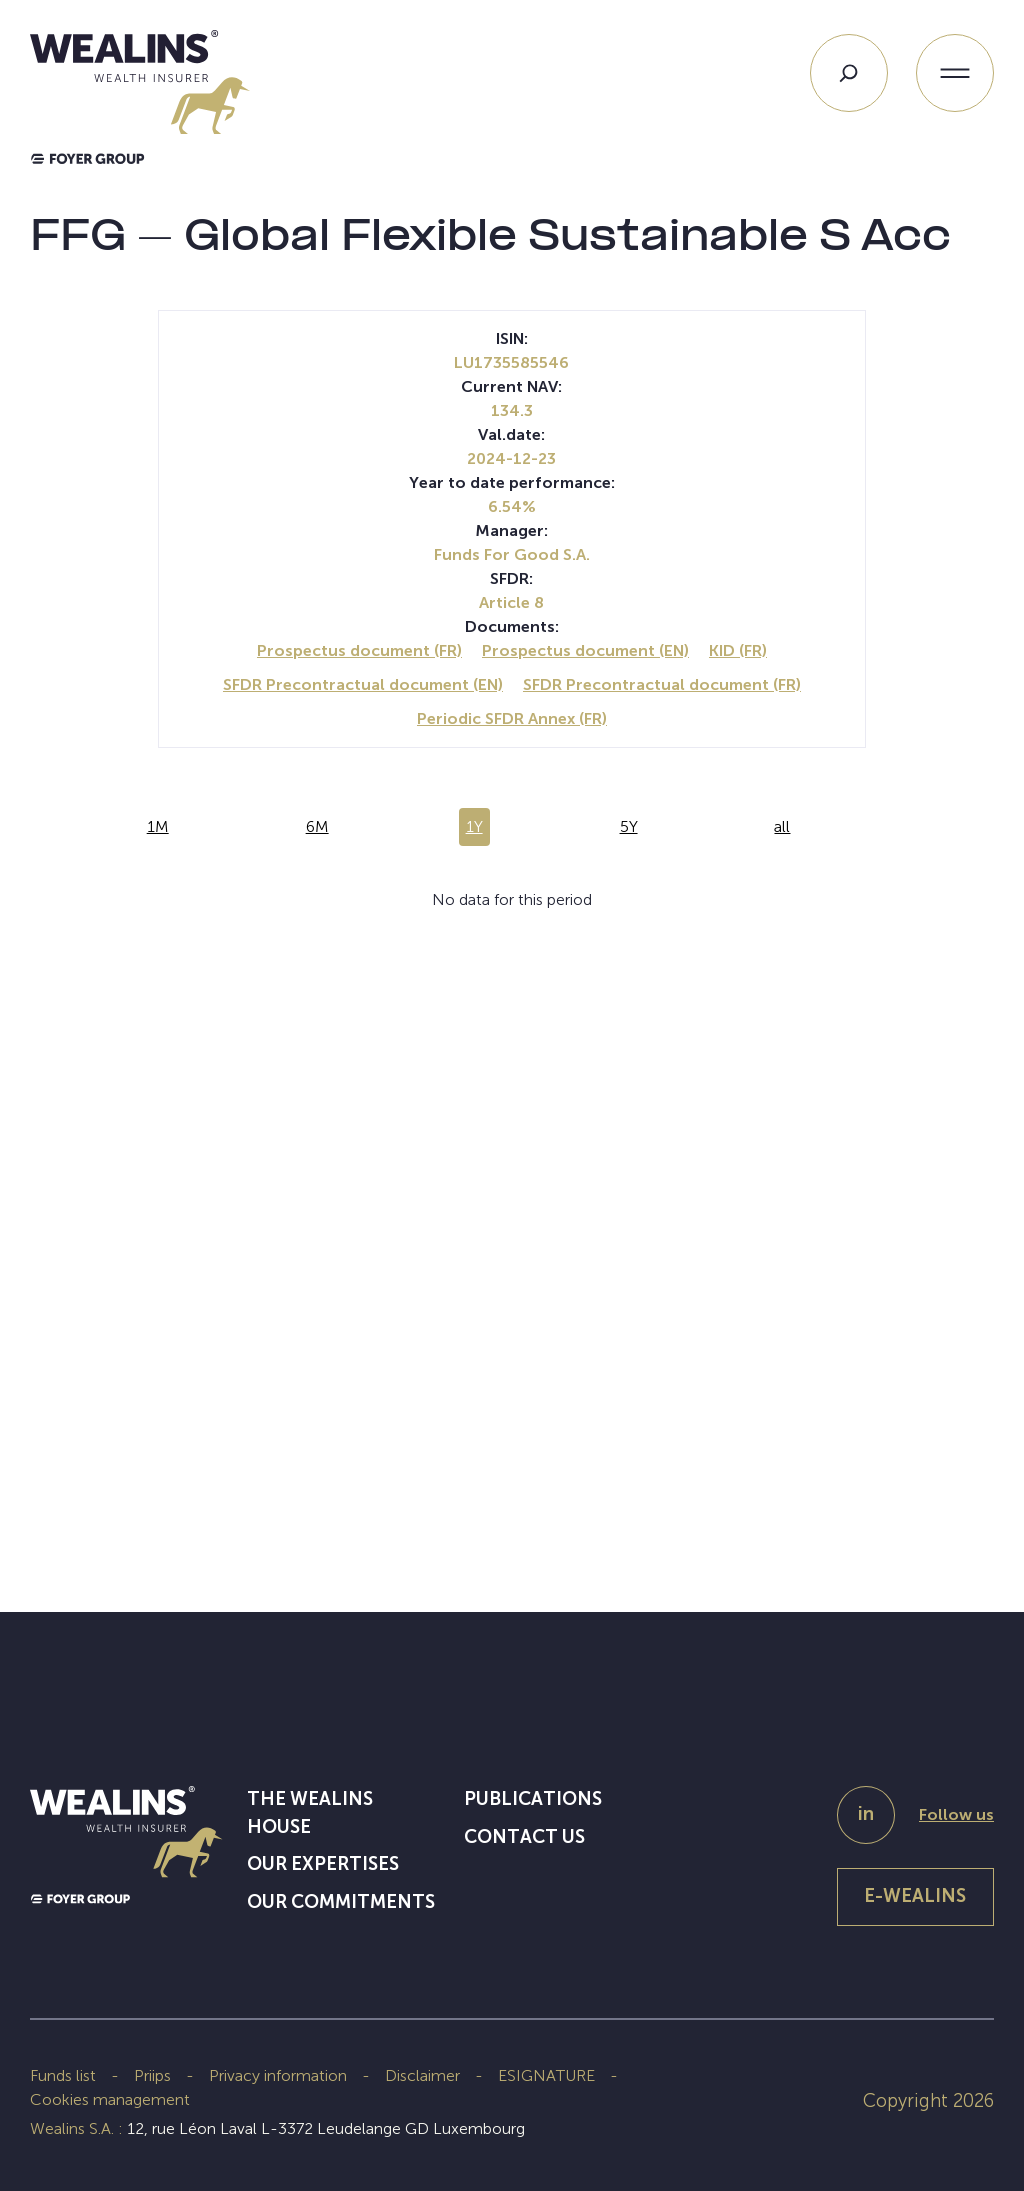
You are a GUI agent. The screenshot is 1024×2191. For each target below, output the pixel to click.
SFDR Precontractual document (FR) (662, 684)
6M (317, 826)
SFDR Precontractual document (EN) (363, 684)
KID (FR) (738, 650)
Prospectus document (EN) (585, 650)
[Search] (849, 73)
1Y (474, 826)
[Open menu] (955, 73)
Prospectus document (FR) (359, 650)
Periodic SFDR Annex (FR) (512, 718)
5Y (629, 826)
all (782, 826)
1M (158, 826)
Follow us (956, 1814)
